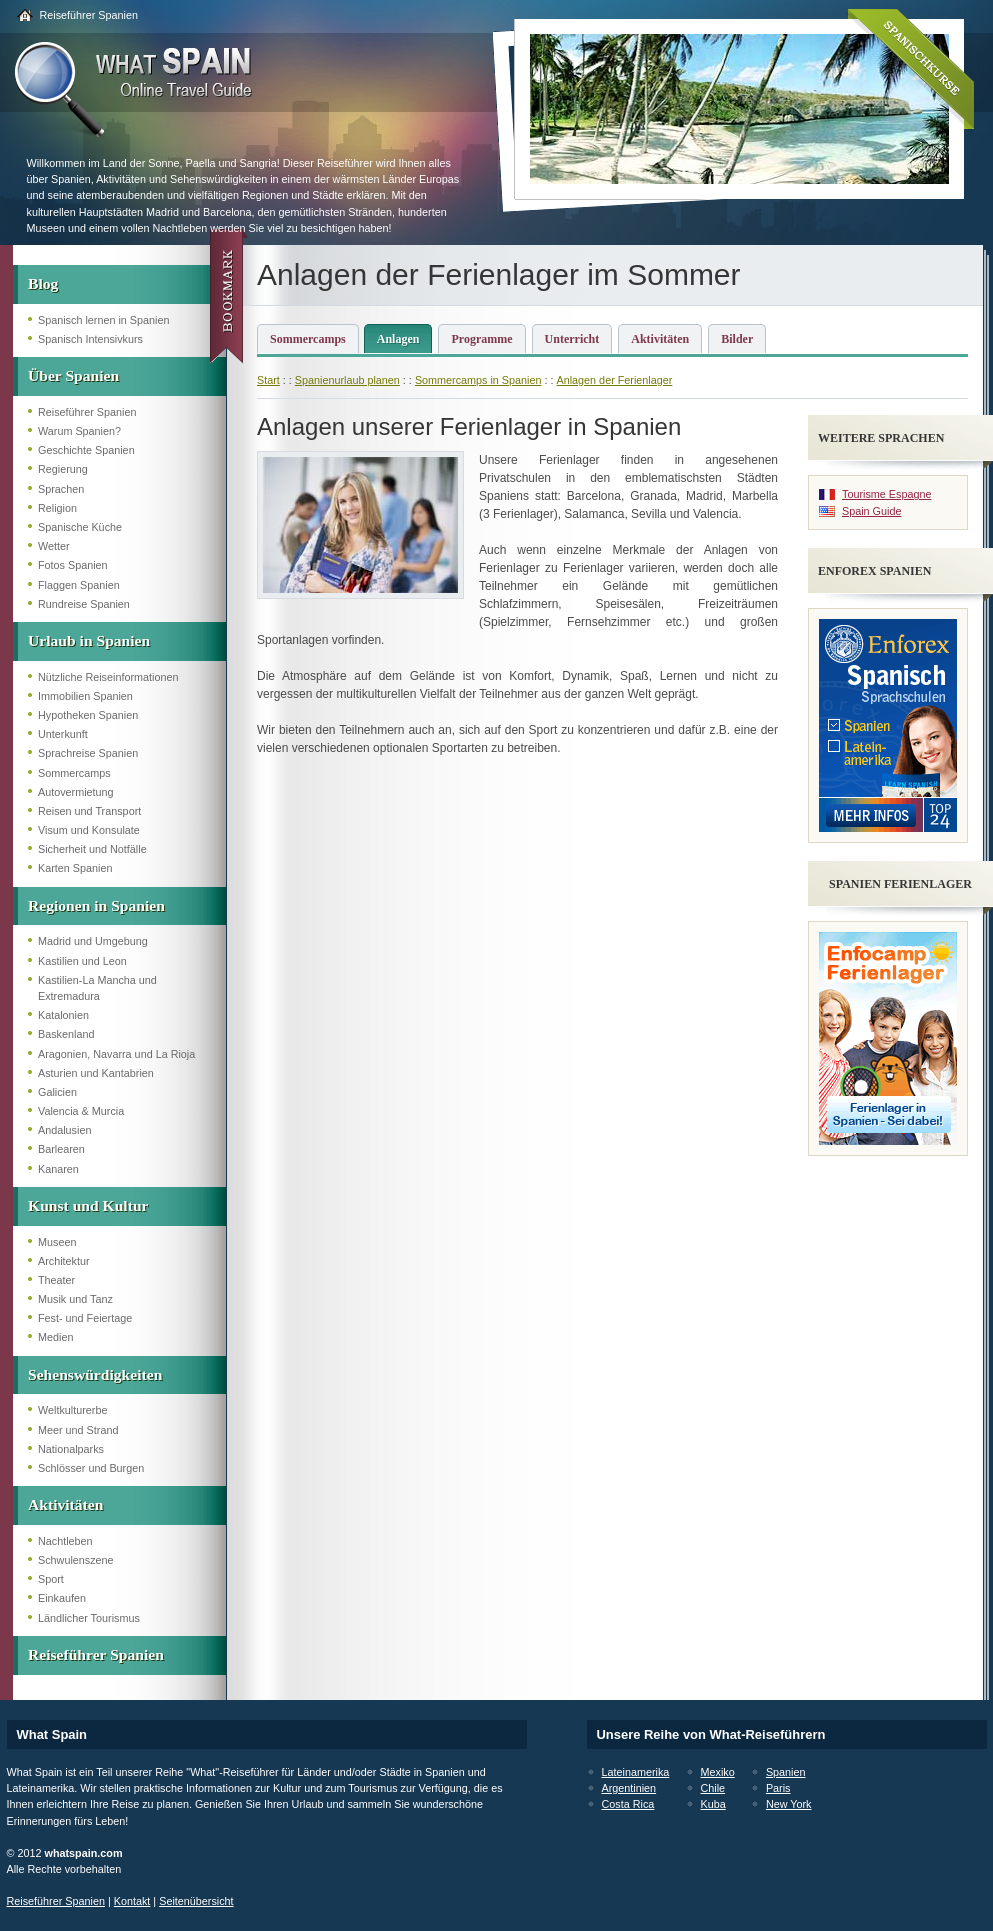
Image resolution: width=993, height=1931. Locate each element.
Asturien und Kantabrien (96, 1073)
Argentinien (629, 1788)
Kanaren (58, 1169)
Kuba (713, 1804)
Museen (57, 1242)
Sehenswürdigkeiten (95, 1374)
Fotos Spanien (73, 565)
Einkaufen (62, 1598)
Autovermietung (76, 792)
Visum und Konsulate (89, 830)
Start (268, 380)
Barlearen (61, 1149)
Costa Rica (628, 1804)
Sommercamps (74, 773)
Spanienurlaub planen (347, 380)
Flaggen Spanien (79, 585)
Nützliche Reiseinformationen (108, 677)
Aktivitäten (65, 1504)
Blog (43, 283)
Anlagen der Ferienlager (615, 380)
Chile (713, 1788)
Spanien (786, 1772)
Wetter (54, 546)
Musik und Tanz (75, 1299)
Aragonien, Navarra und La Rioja (116, 1054)
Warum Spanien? (79, 431)
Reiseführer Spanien (89, 15)
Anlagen (398, 339)
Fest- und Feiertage (85, 1318)
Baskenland (66, 1034)
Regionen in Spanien (96, 905)
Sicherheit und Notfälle (92, 849)
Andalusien (64, 1130)
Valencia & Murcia (81, 1111)
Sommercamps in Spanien (478, 380)
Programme (481, 339)
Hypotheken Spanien (88, 715)
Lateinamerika (636, 1772)
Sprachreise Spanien (88, 753)
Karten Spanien (75, 868)
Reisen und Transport (89, 811)
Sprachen (61, 489)
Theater (56, 1280)
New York (789, 1804)
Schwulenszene (76, 1560)
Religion (57, 508)
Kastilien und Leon (82, 961)
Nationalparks (71, 1449)
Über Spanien (73, 375)
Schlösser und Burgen (91, 1468)
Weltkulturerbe (72, 1410)
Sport (51, 1579)
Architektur (64, 1261)
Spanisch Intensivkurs (90, 339)
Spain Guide (871, 511)
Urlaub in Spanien (89, 640)
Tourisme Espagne (886, 494)
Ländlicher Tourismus (89, 1618)
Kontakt (132, 1901)
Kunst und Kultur (88, 1205)
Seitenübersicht (196, 1901)
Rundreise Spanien (84, 604)
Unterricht (572, 339)
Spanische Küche (80, 527)
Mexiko (718, 1772)
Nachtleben (65, 1541)
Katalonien (63, 1015)
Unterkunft (63, 734)
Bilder (737, 339)
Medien (55, 1337)
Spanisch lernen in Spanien (103, 320)
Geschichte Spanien (86, 450)
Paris (778, 1788)
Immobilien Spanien (85, 696)
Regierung (63, 469)
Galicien (57, 1092)
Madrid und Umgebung (93, 941)
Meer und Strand (78, 1430)
